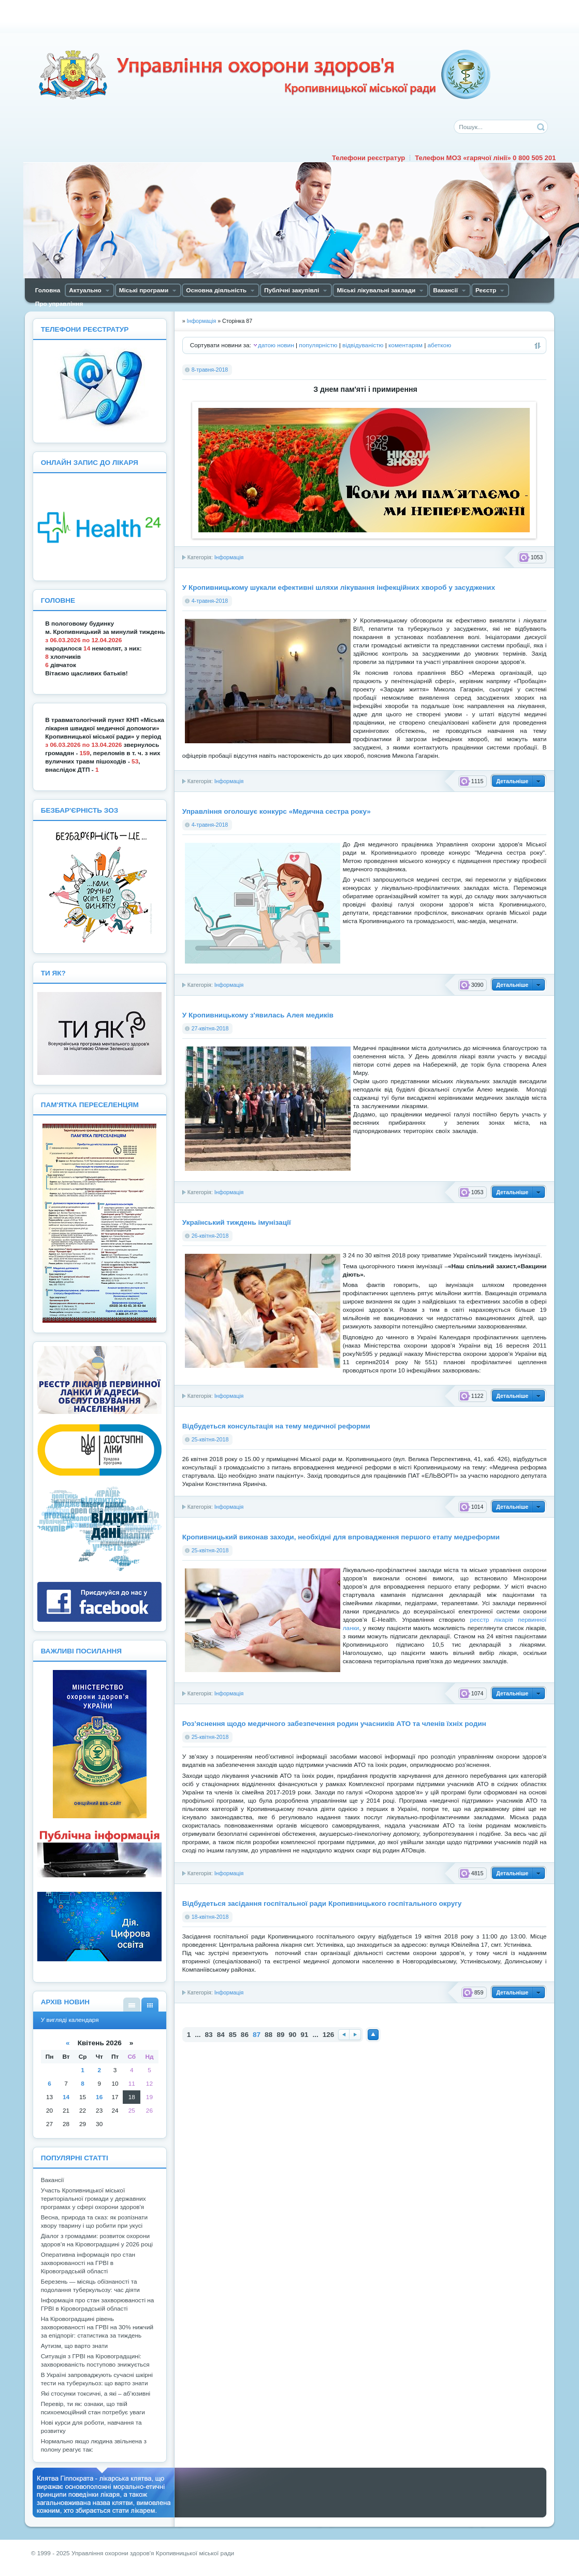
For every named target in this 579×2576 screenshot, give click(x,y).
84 (221, 2035)
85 (233, 2035)
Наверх (373, 2034)
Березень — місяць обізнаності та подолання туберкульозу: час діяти (90, 2286)
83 (209, 2035)
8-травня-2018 (210, 369)
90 (292, 2035)
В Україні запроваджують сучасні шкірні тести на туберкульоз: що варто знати (97, 2379)
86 (245, 2035)
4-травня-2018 (210, 601)
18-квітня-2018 (210, 1917)
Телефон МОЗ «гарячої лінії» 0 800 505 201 (485, 158)
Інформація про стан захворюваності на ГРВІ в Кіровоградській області (97, 2304)
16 (99, 2097)
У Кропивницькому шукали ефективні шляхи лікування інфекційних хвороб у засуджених (338, 587)
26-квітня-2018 (210, 1236)
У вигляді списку (131, 2005)
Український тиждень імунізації (236, 1222)
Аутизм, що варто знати (74, 2345)
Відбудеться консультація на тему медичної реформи (276, 1426)
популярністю (318, 345)
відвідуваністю (362, 345)
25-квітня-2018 (210, 1439)
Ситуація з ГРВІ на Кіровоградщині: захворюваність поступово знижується (95, 2360)
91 (304, 2035)
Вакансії (52, 2180)
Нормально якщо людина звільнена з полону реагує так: (94, 2445)
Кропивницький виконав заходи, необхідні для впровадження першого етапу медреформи (341, 1537)
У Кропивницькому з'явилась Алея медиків (258, 1015)
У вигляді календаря (149, 2005)
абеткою (439, 345)
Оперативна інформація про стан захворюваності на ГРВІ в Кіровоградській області (88, 2263)
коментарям (405, 345)
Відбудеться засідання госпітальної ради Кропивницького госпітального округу (322, 1903)
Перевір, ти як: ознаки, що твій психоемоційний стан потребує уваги (93, 2408)
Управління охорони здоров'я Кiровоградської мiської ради (264, 75)
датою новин (276, 345)
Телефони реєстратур (368, 158)
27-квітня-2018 (210, 1028)
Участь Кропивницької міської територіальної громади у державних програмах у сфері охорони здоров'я (93, 2199)
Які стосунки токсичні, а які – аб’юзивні (95, 2393)
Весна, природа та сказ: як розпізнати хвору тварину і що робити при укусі (94, 2221)
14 (66, 2097)
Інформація (229, 557)
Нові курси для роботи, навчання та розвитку (91, 2427)
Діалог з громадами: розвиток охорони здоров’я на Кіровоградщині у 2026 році (97, 2240)
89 (280, 2035)
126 (329, 2035)
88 (268, 2035)
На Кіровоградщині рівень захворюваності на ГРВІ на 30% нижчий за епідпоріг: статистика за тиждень (97, 2327)
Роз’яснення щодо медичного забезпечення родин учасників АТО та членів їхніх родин (334, 1724)
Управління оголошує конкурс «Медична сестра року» (276, 811)
